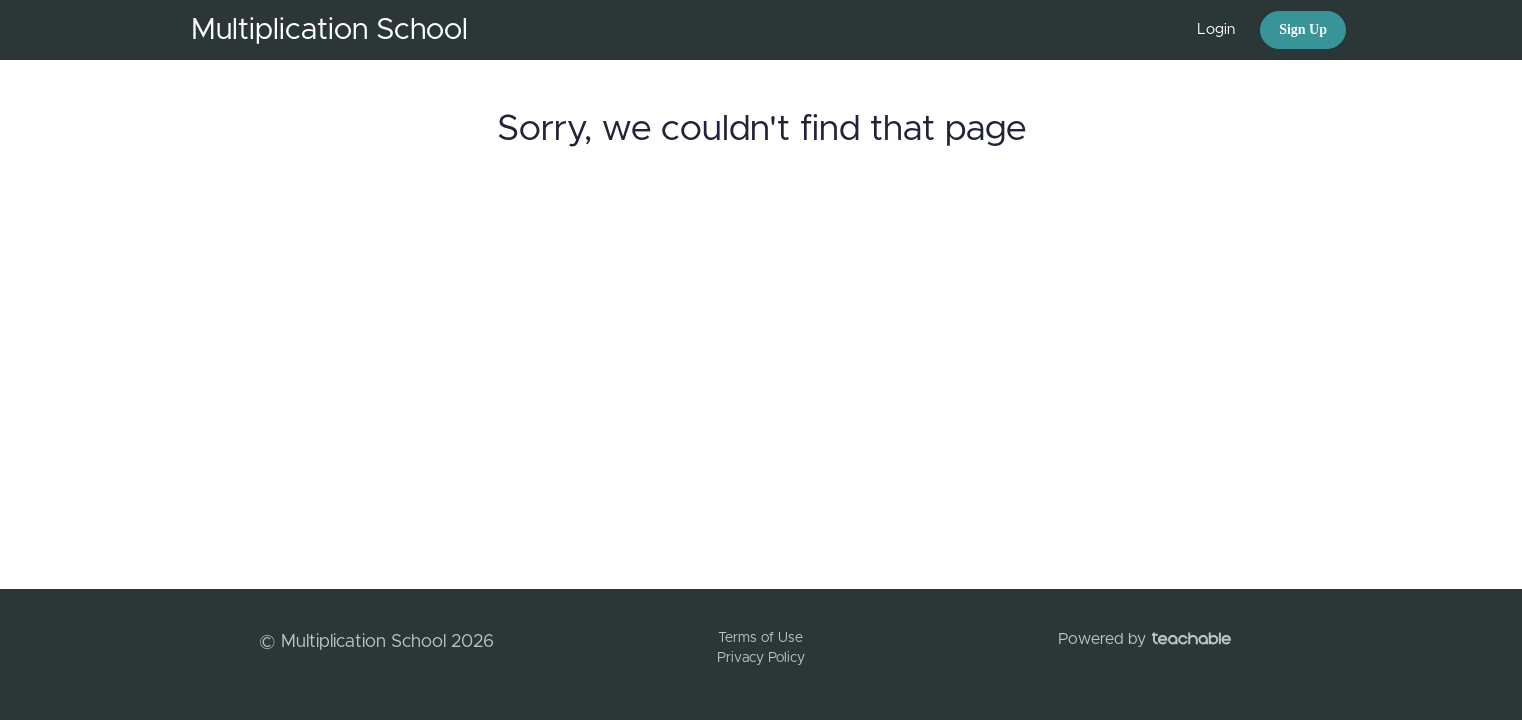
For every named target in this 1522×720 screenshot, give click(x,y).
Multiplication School (329, 30)
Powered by (1144, 639)
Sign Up (1303, 29)
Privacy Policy (761, 658)
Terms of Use (760, 638)
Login (1216, 29)
